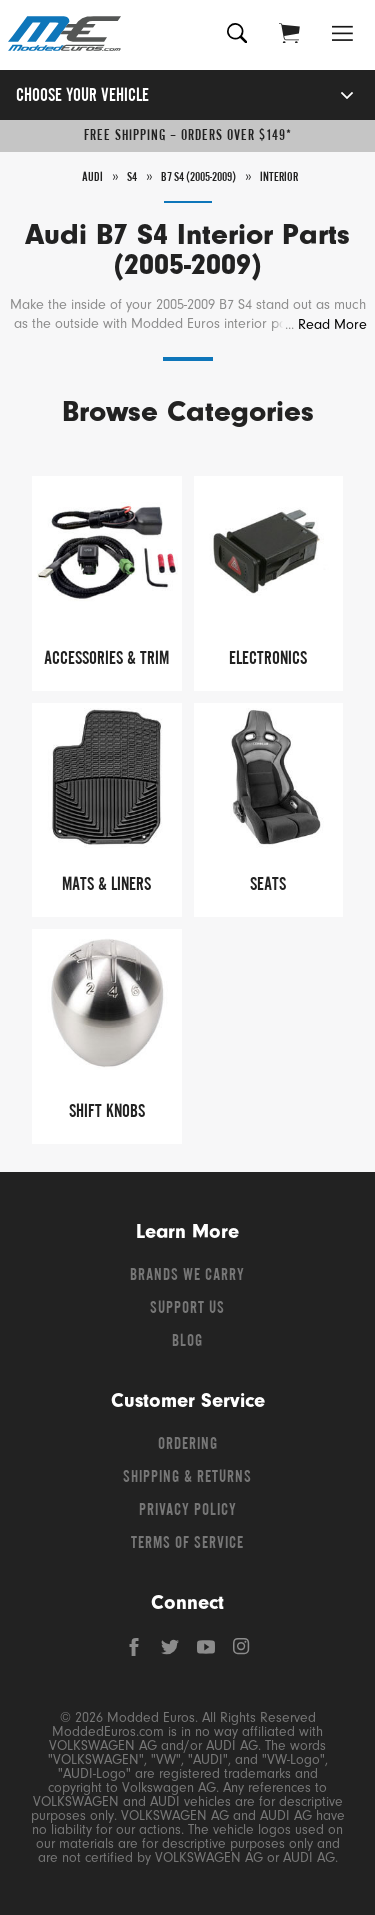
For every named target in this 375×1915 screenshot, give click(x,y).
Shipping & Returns (187, 1478)
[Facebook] (136, 1652)
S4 (132, 178)
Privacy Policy (188, 1511)
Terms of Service (187, 1544)
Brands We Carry (187, 1276)
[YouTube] (208, 1652)
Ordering (188, 1445)
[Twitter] (172, 1652)
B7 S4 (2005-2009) (198, 178)
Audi (92, 178)
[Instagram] (242, 1652)
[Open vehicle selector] (325, 95)
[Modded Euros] (64, 35)
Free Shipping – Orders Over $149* (188, 136)
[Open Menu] (342, 35)
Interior (279, 178)
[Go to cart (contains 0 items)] (289, 35)
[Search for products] (237, 35)
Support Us (187, 1309)
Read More (332, 324)
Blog (187, 1342)
